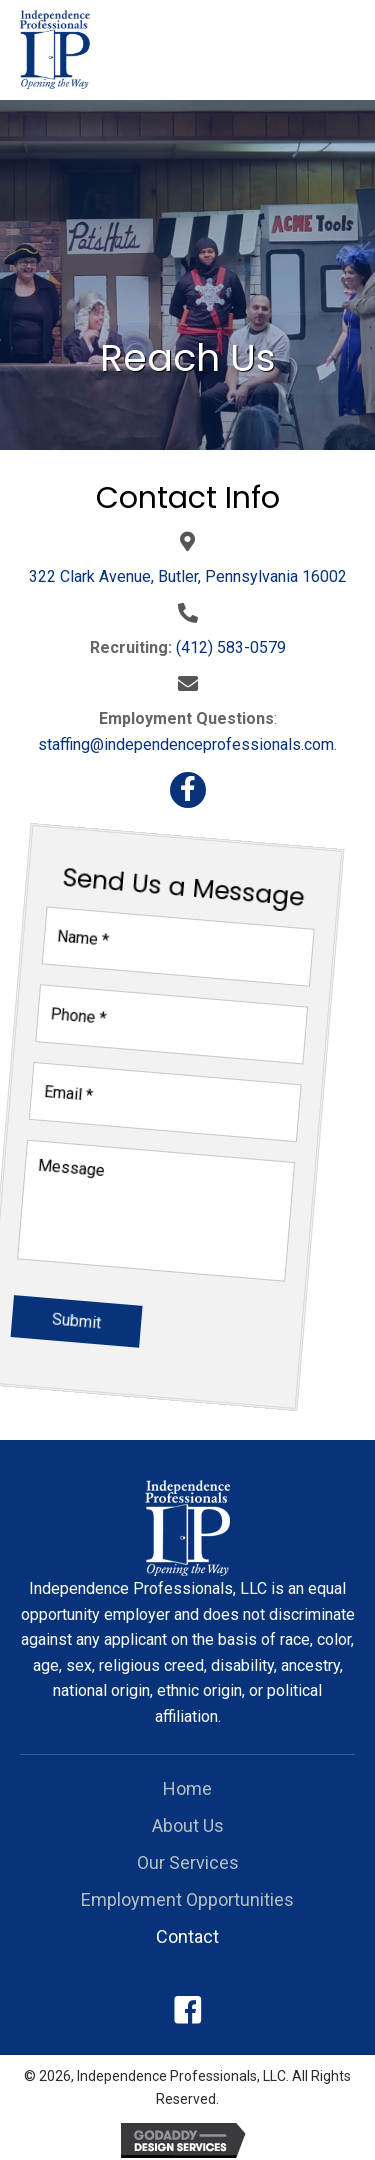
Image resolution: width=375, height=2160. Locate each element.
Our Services (188, 1862)
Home (187, 1788)
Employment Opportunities (187, 1899)
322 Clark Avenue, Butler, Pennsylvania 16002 (188, 576)
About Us (188, 1825)
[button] (188, 790)
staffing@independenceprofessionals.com (186, 744)
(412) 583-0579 (231, 647)
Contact (187, 1936)
